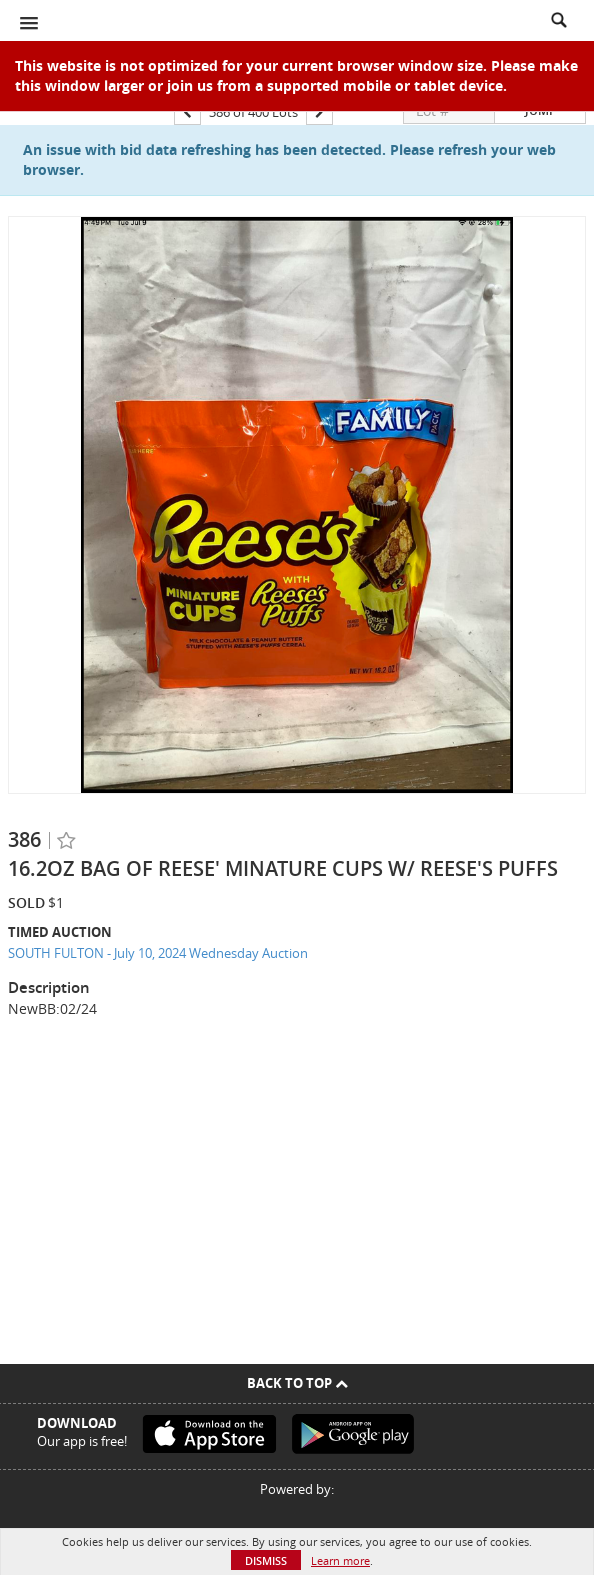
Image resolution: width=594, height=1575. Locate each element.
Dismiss (266, 1560)
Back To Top (297, 1383)
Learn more (340, 1560)
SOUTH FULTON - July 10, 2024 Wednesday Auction (158, 953)
